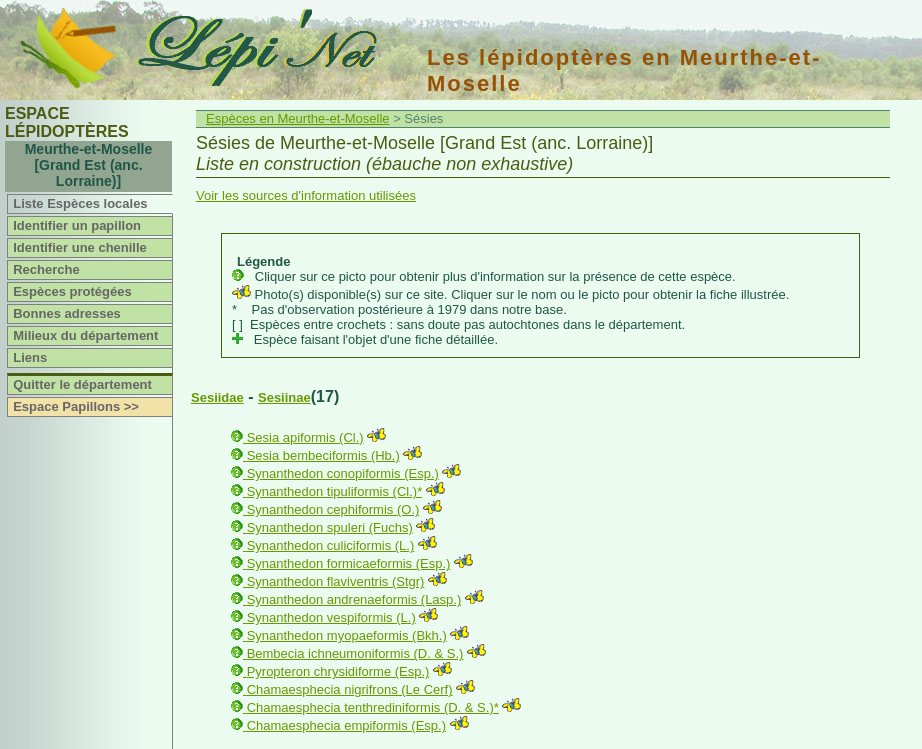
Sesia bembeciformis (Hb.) (323, 455)
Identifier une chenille (80, 247)
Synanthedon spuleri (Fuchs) (330, 527)
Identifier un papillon (77, 225)
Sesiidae (217, 397)
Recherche (46, 269)
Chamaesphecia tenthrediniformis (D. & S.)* (373, 707)
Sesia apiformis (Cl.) (305, 437)
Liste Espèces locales (80, 203)
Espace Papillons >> (76, 406)
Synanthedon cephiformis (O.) (333, 509)
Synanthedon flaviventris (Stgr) (336, 581)
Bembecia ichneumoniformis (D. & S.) (355, 653)
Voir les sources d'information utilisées (306, 195)
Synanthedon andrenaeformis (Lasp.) (354, 599)
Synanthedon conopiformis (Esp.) (343, 473)
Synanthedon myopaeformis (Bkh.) (347, 635)
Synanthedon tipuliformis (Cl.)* (335, 491)
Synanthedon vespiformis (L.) (331, 617)
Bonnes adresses (67, 313)
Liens (30, 357)
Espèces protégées (72, 291)
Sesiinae (284, 397)
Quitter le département (82, 384)
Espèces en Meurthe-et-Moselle (298, 118)
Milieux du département (85, 335)
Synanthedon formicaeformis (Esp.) (349, 563)
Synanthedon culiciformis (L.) (331, 545)
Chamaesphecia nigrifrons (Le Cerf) (350, 689)
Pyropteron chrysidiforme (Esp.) (338, 671)
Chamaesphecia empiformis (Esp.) (346, 725)
